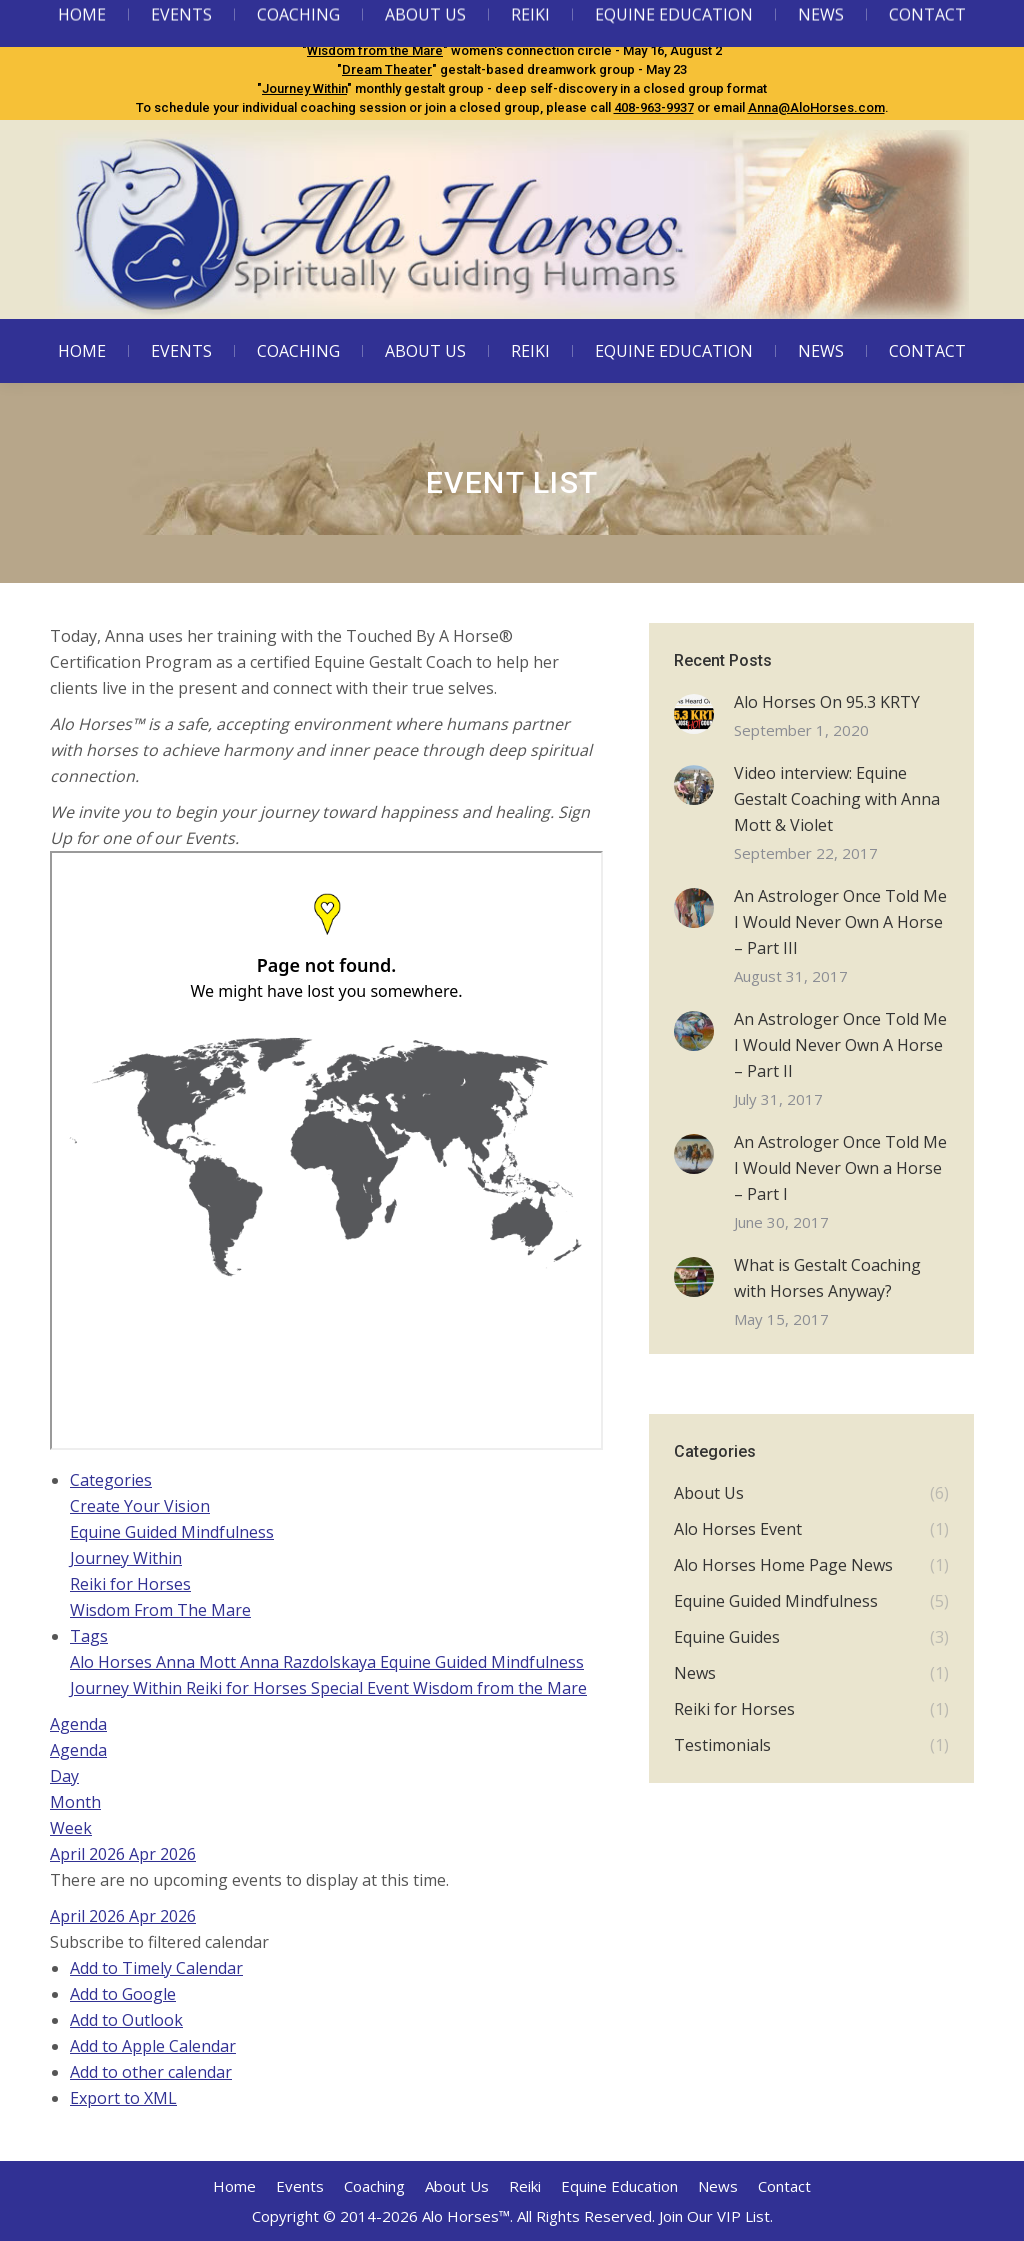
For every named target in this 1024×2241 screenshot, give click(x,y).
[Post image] (694, 714)
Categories (111, 1480)
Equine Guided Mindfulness (400, 31)
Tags (89, 1636)
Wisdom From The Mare (160, 1610)
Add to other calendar (151, 2072)
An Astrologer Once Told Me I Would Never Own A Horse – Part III (840, 922)
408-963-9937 (654, 107)
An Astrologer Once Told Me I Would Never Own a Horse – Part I (840, 1168)
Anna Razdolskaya (310, 1662)
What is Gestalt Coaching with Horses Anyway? (827, 1278)
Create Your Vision (140, 1506)
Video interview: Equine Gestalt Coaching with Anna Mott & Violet (837, 799)
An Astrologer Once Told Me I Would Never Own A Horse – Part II (840, 1045)
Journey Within (304, 88)
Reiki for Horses (130, 1584)
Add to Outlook (126, 2020)
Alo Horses (113, 1662)
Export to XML (123, 2098)
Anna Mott (198, 1662)
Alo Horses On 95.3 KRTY (827, 702)
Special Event (362, 1688)
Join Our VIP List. (716, 2216)
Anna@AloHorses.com (816, 107)
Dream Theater (387, 69)
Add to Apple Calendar (153, 2046)
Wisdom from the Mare (375, 50)
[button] (159, 1942)
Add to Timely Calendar (156, 1968)
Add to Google (123, 1994)
